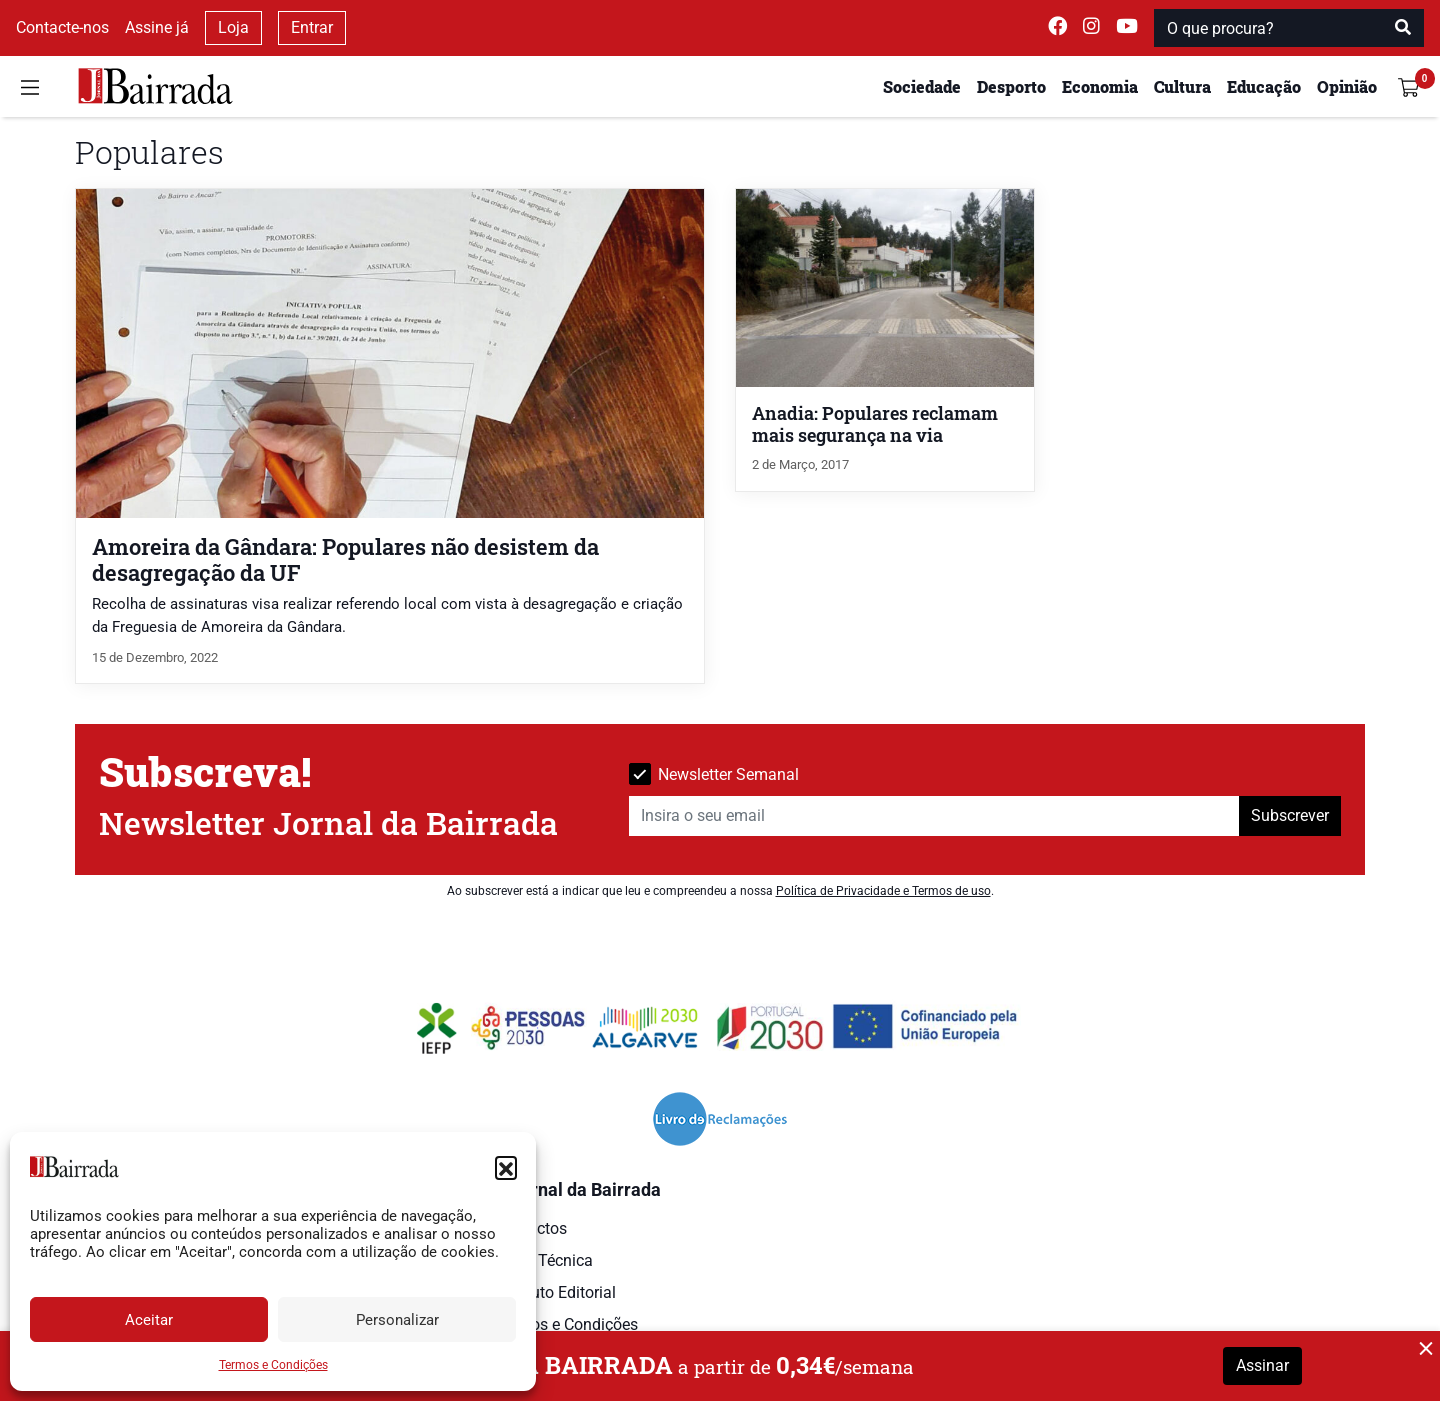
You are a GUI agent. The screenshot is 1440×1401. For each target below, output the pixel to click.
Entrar (312, 27)
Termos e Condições (273, 1365)
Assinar (1262, 1365)
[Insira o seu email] (934, 816)
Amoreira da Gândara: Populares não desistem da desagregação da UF (345, 559)
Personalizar (397, 1320)
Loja (233, 27)
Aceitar (149, 1320)
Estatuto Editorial (555, 1292)
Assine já (157, 27)
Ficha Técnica (544, 1260)
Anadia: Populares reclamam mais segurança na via (875, 424)
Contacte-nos (62, 27)
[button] (506, 1167)
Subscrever (1290, 815)
